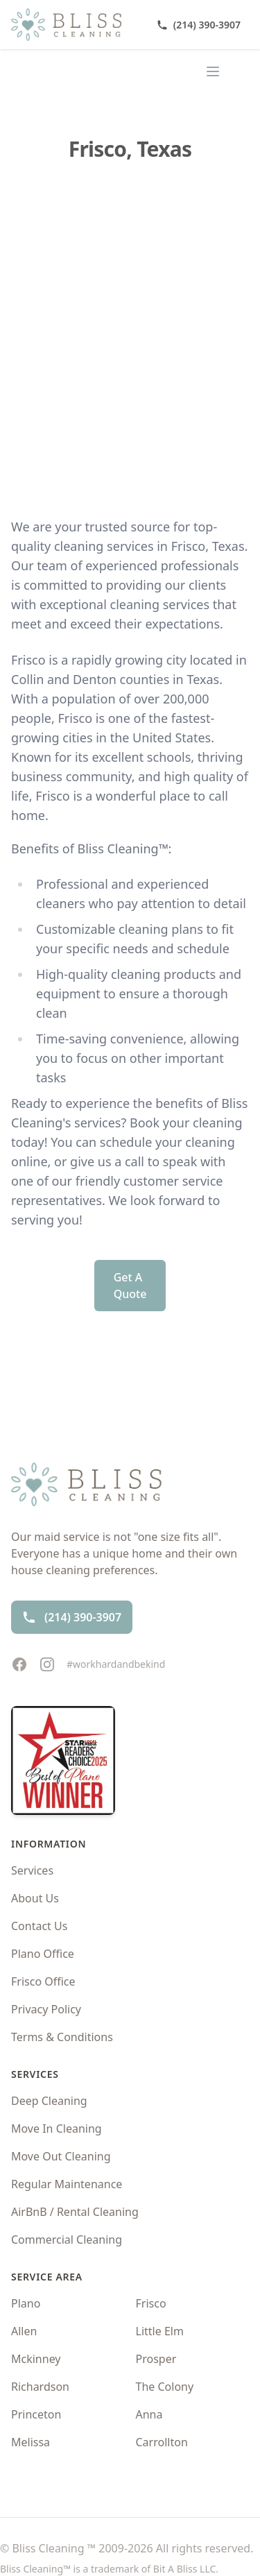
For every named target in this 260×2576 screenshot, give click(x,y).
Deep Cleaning (49, 2100)
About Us (35, 1898)
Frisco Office (43, 1981)
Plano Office (42, 1953)
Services (32, 1870)
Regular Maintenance (66, 2184)
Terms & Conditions (62, 2037)
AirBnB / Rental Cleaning (75, 2211)
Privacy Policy (46, 2009)
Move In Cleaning (56, 2128)
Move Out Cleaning (61, 2156)
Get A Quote (130, 1286)
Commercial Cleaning (66, 2239)
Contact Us (39, 1926)
